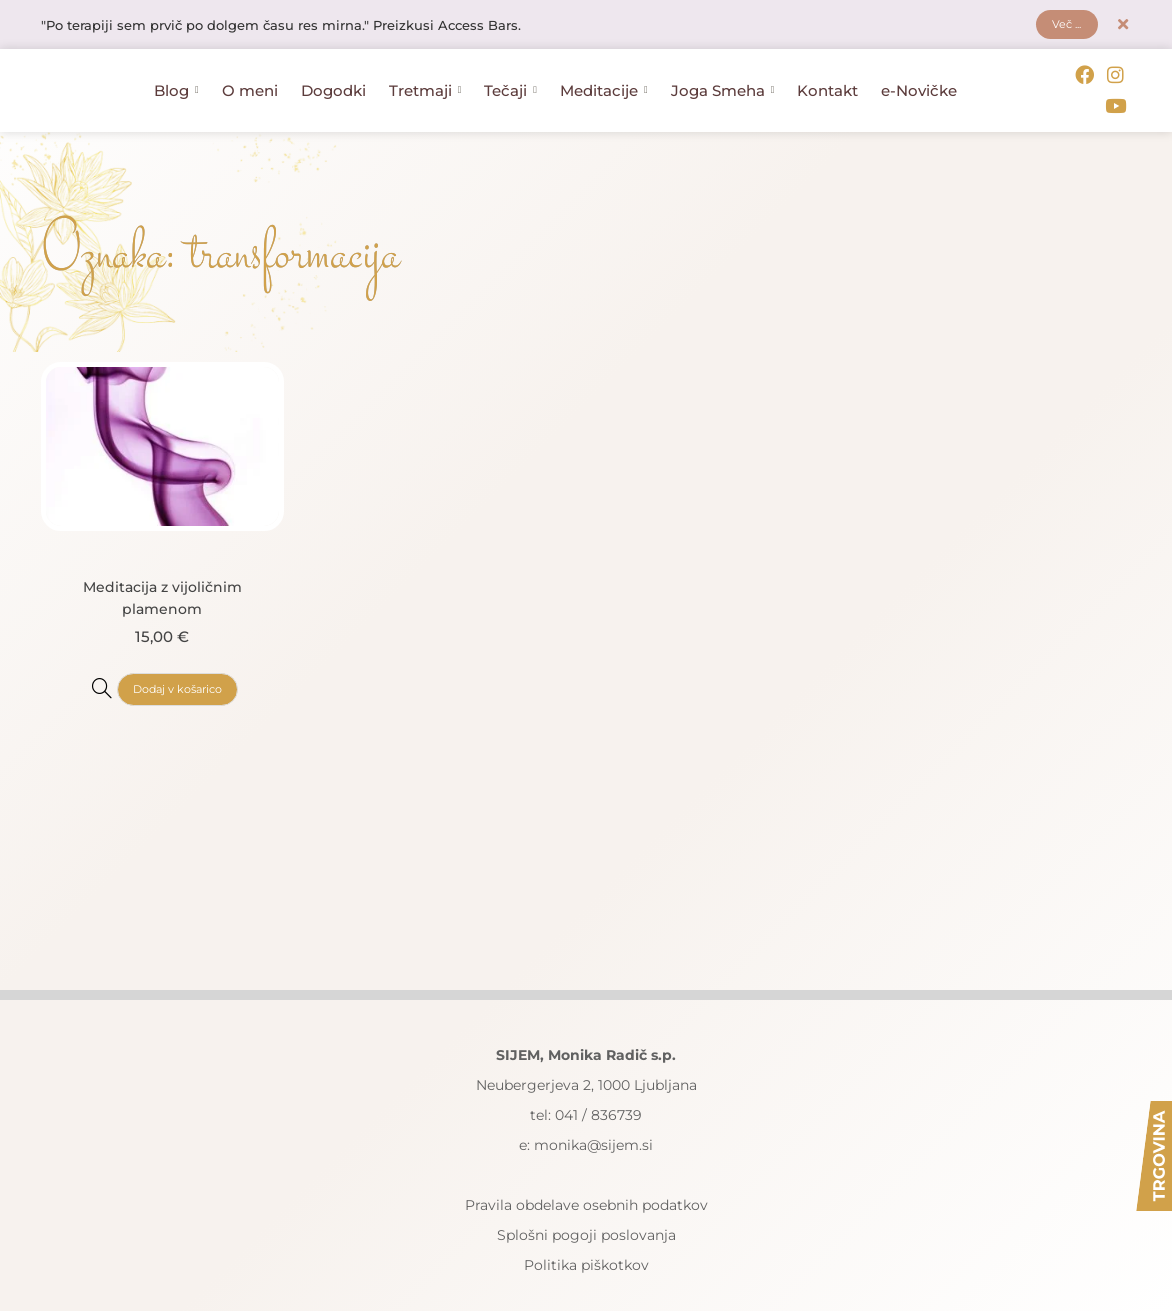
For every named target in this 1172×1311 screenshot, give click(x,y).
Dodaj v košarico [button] (177, 659)
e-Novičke (919, 77)
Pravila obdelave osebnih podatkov (586, 1176)
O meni (250, 77)
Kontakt (827, 77)
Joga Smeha (723, 77)
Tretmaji (425, 77)
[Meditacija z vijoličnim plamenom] (96, 658)
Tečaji (510, 77)
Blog (176, 77)
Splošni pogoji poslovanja (586, 1206)
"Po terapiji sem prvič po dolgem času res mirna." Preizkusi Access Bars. (298, 27)
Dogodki (333, 77)
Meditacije (604, 77)
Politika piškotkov (586, 1236)
